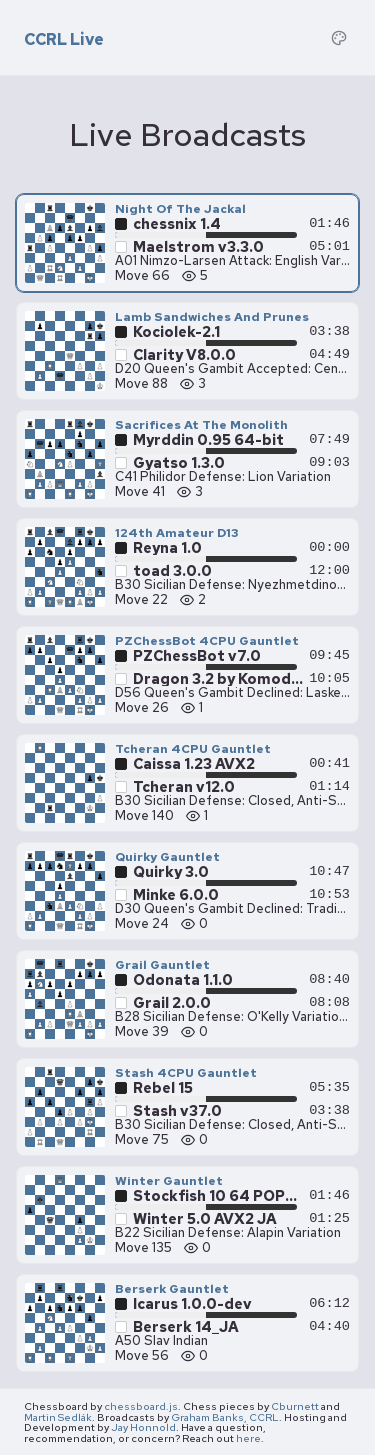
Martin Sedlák (58, 1417)
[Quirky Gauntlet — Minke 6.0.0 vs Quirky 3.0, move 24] (187, 891)
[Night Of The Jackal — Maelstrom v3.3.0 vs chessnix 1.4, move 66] (187, 243)
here (248, 1438)
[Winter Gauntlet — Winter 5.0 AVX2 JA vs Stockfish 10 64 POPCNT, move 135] (187, 1215)
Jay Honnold (143, 1427)
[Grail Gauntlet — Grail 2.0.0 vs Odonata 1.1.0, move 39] (187, 999)
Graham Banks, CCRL (225, 1417)
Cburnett (295, 1406)
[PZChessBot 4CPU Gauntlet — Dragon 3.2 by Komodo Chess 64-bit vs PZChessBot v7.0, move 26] (187, 675)
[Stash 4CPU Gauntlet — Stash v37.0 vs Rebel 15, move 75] (187, 1107)
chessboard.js (141, 1406)
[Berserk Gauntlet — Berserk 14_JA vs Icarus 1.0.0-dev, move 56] (187, 1323)
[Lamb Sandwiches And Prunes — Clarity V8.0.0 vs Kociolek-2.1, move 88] (187, 351)
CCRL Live (64, 40)
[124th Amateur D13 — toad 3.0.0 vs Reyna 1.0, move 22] (187, 567)
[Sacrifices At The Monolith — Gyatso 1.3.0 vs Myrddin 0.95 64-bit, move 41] (187, 459)
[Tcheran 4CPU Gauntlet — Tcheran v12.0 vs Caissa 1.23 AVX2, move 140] (187, 783)
